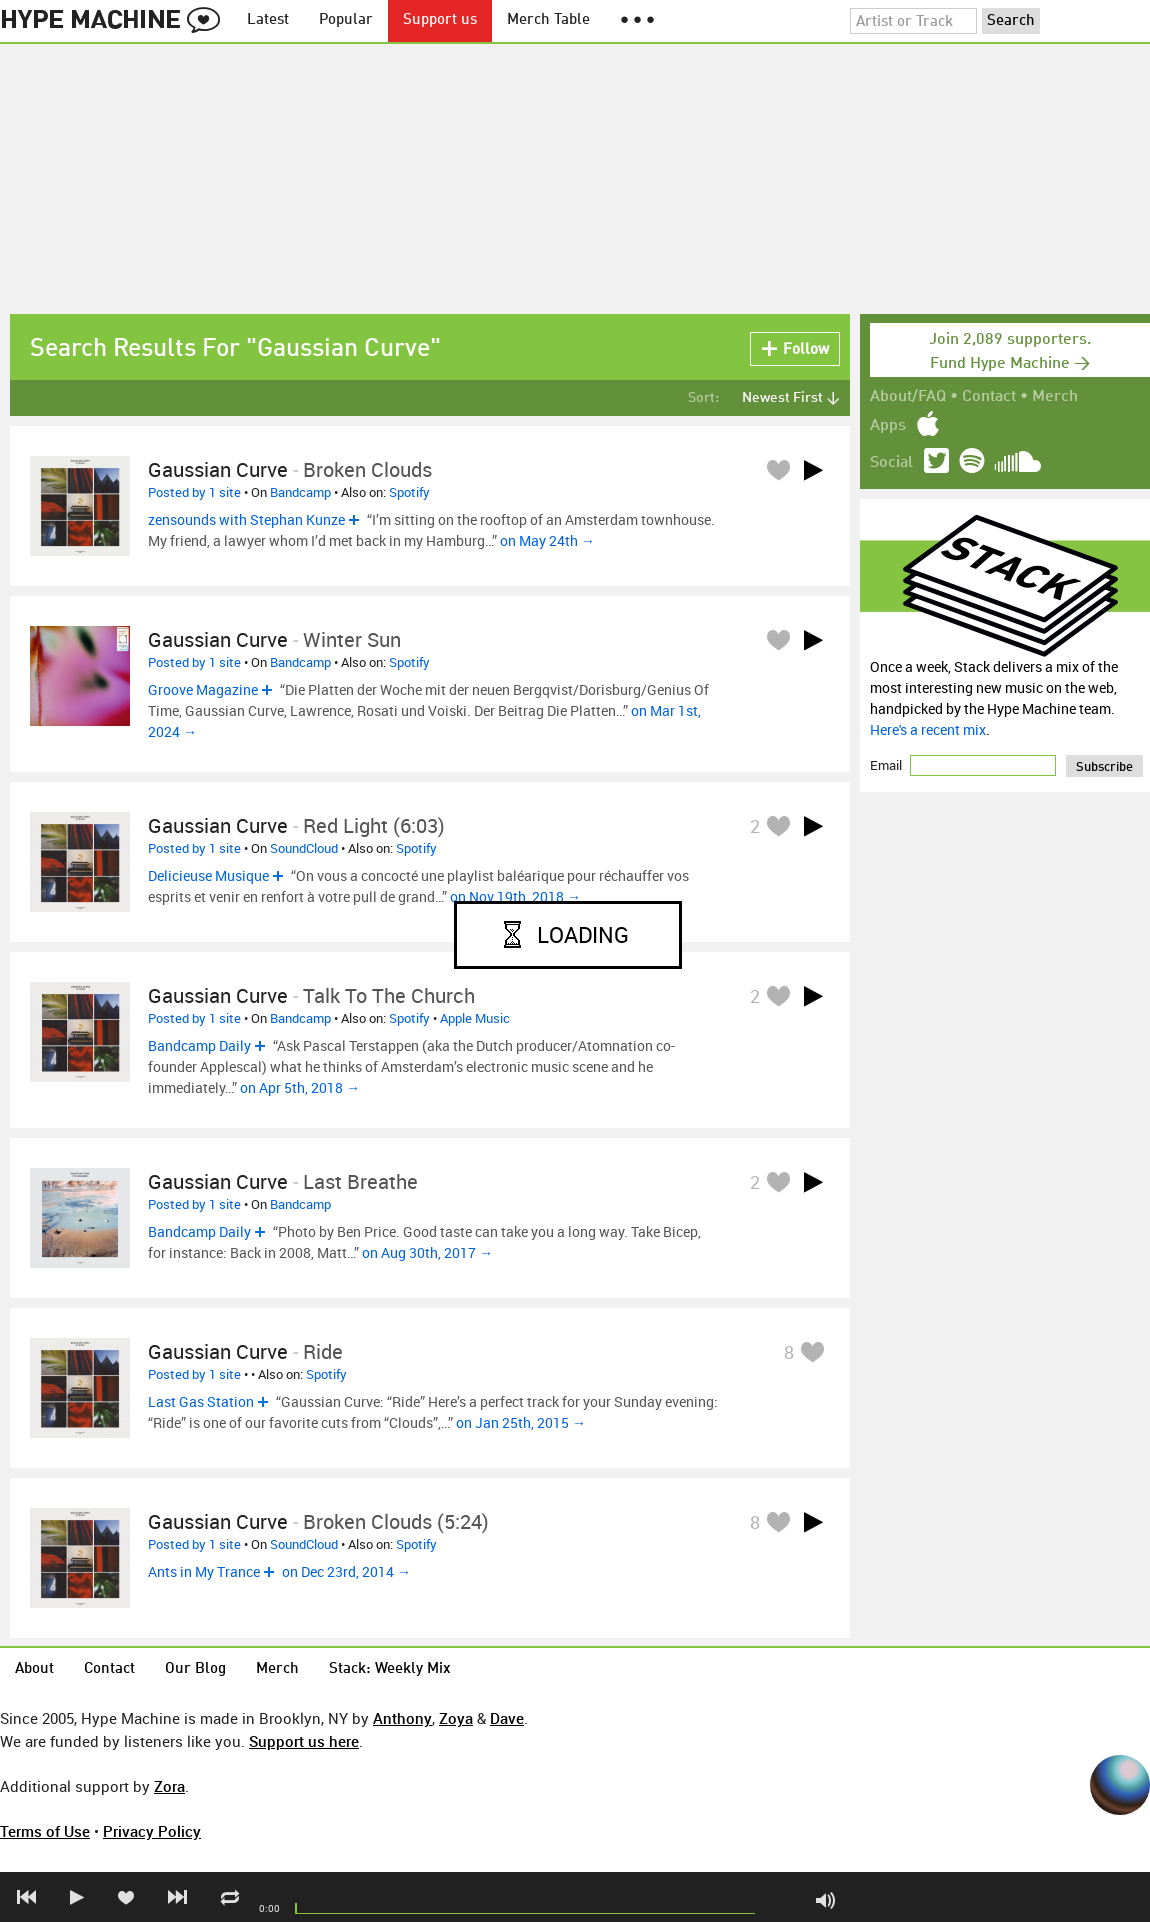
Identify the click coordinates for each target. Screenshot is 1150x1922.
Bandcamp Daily (199, 1045)
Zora (169, 1786)
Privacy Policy (152, 1831)
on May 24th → (547, 540)
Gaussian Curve (218, 469)
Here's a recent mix (928, 729)
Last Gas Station (201, 1401)
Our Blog (195, 1669)
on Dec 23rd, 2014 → (346, 1571)
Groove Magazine (203, 689)
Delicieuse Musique (208, 875)
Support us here (304, 1741)
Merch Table (548, 20)
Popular (346, 20)
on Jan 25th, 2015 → (521, 1422)
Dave (507, 1718)
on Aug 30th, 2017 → (427, 1252)
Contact (989, 397)
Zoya (456, 1718)
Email (887, 765)
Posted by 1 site (194, 492)
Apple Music (475, 1018)
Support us (440, 20)
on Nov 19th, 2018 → (515, 896)
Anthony (402, 1718)
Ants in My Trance (204, 1571)
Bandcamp (300, 492)
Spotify (409, 492)
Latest (268, 20)
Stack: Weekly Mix (390, 1669)
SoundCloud (304, 848)
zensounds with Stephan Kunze (246, 519)
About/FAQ (908, 397)
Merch (1055, 397)
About (34, 1669)
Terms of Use (45, 1831)
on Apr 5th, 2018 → (300, 1087)
